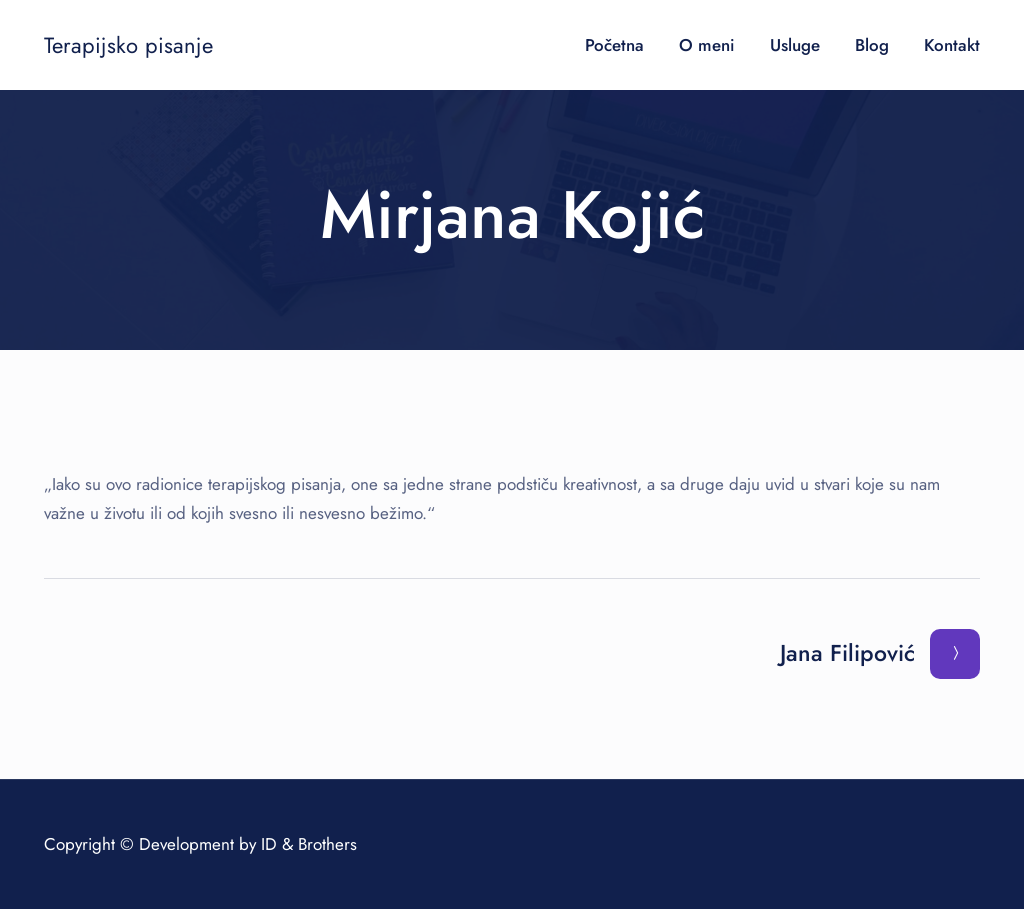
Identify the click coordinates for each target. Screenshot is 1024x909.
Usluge (795, 45)
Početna (614, 45)
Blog (872, 45)
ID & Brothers (309, 844)
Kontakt (952, 45)
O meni (707, 45)
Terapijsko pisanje (128, 45)
